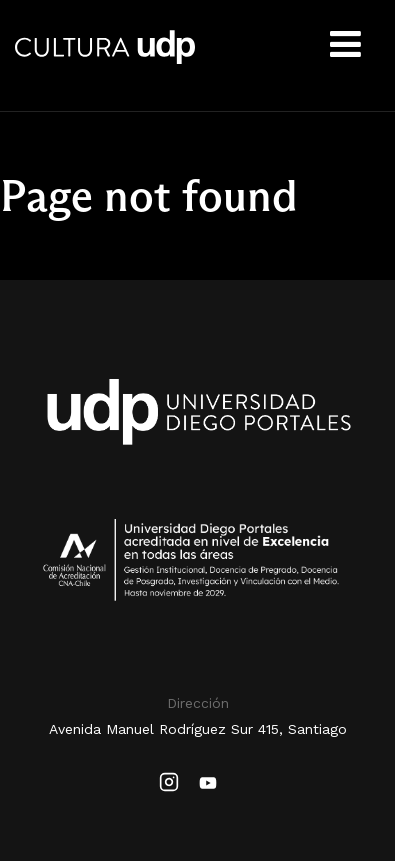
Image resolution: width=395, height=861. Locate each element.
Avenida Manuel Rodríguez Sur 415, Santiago (198, 729)
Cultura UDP (105, 60)
